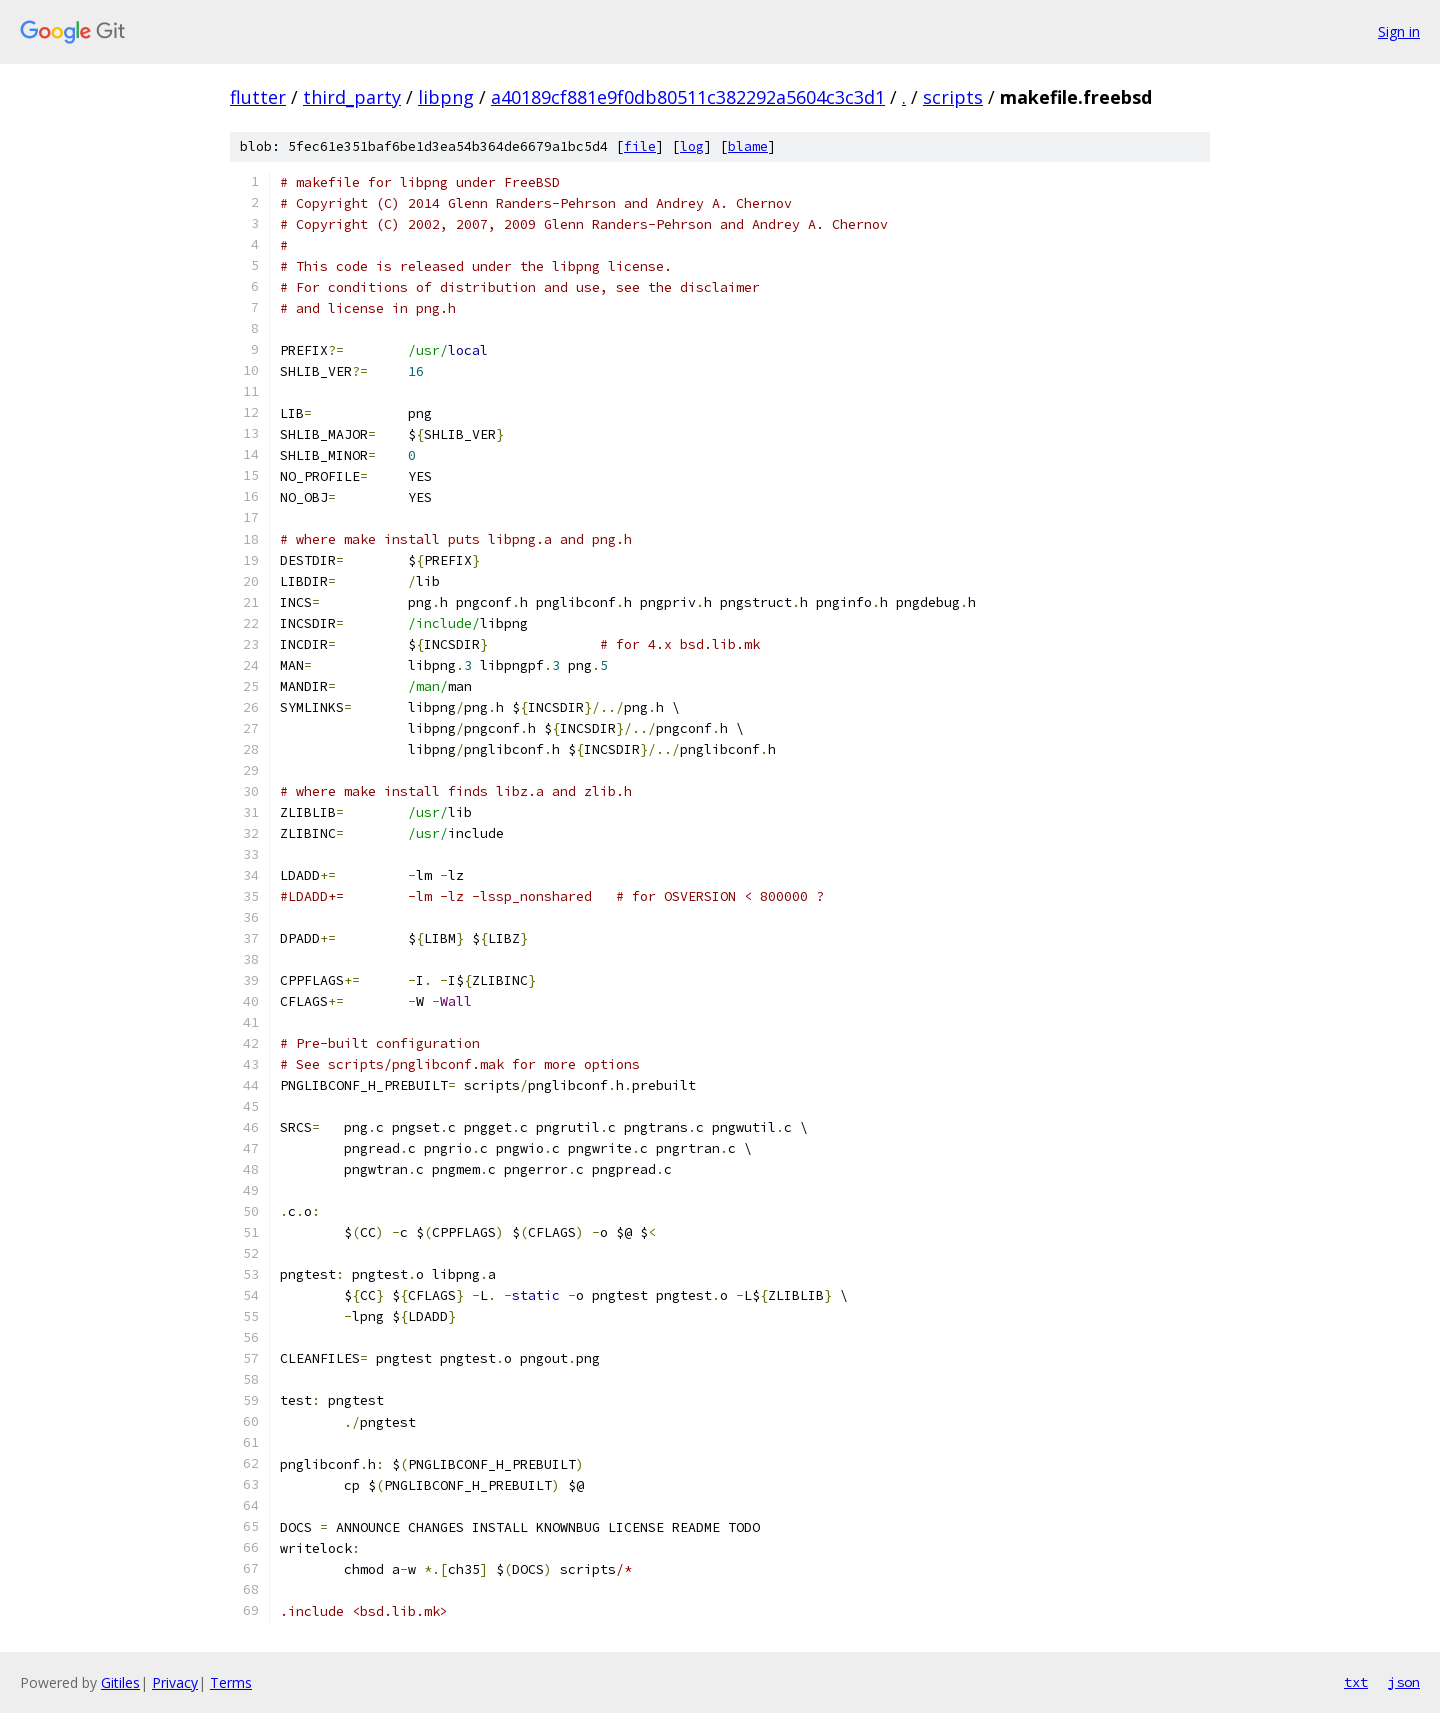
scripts (953, 97)
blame (748, 146)
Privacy (175, 1682)
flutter (258, 97)
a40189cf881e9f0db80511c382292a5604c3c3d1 (688, 97)
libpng (446, 97)
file (640, 146)
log (692, 146)
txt (1356, 1682)
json (1404, 1682)
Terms (231, 1682)
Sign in (1399, 31)
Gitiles (120, 1682)
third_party (352, 97)
